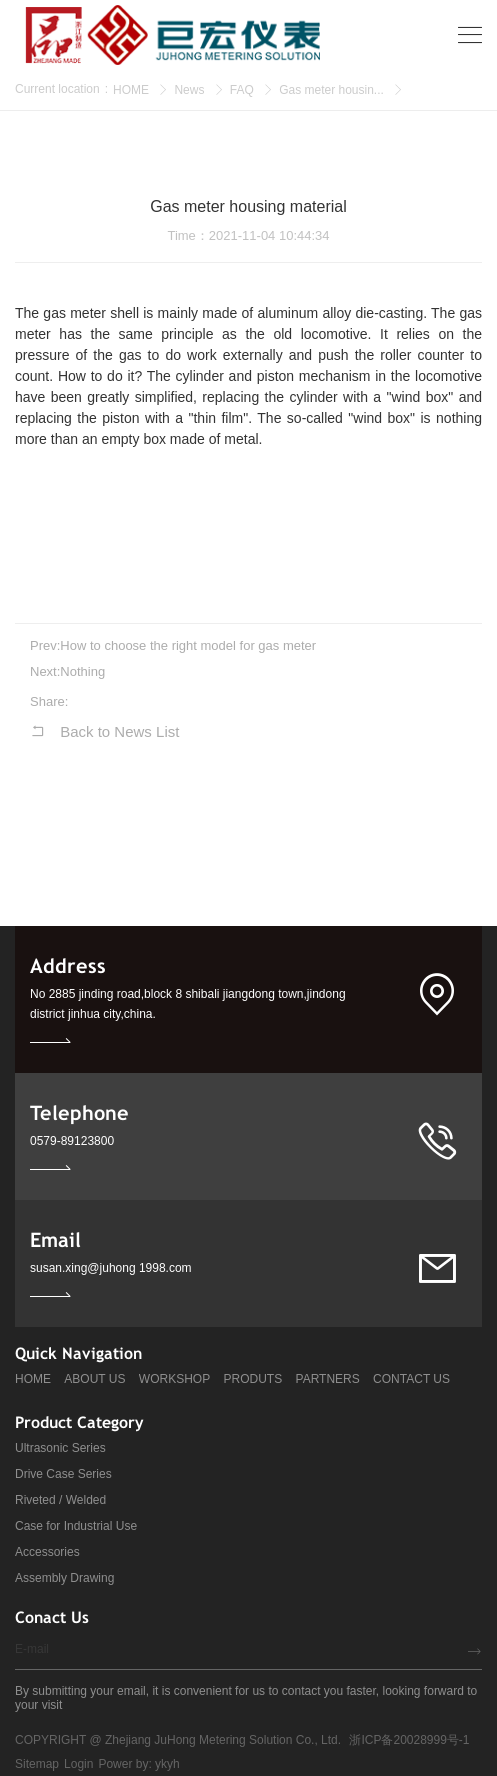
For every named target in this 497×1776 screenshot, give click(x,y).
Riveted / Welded (60, 1500)
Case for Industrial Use (76, 1526)
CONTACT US (411, 1379)
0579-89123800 (72, 1141)
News (189, 90)
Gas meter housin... (331, 90)
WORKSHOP (174, 1379)
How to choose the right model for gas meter (188, 645)
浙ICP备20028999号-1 (409, 1740)
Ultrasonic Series (60, 1448)
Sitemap (37, 1764)
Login (78, 1764)
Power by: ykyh (138, 1764)
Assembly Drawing (64, 1578)
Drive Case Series (63, 1474)
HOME (131, 90)
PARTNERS (328, 1379)
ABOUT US (94, 1379)
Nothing (82, 671)
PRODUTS (253, 1379)
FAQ (242, 90)
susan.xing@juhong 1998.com (111, 1268)
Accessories (47, 1552)
